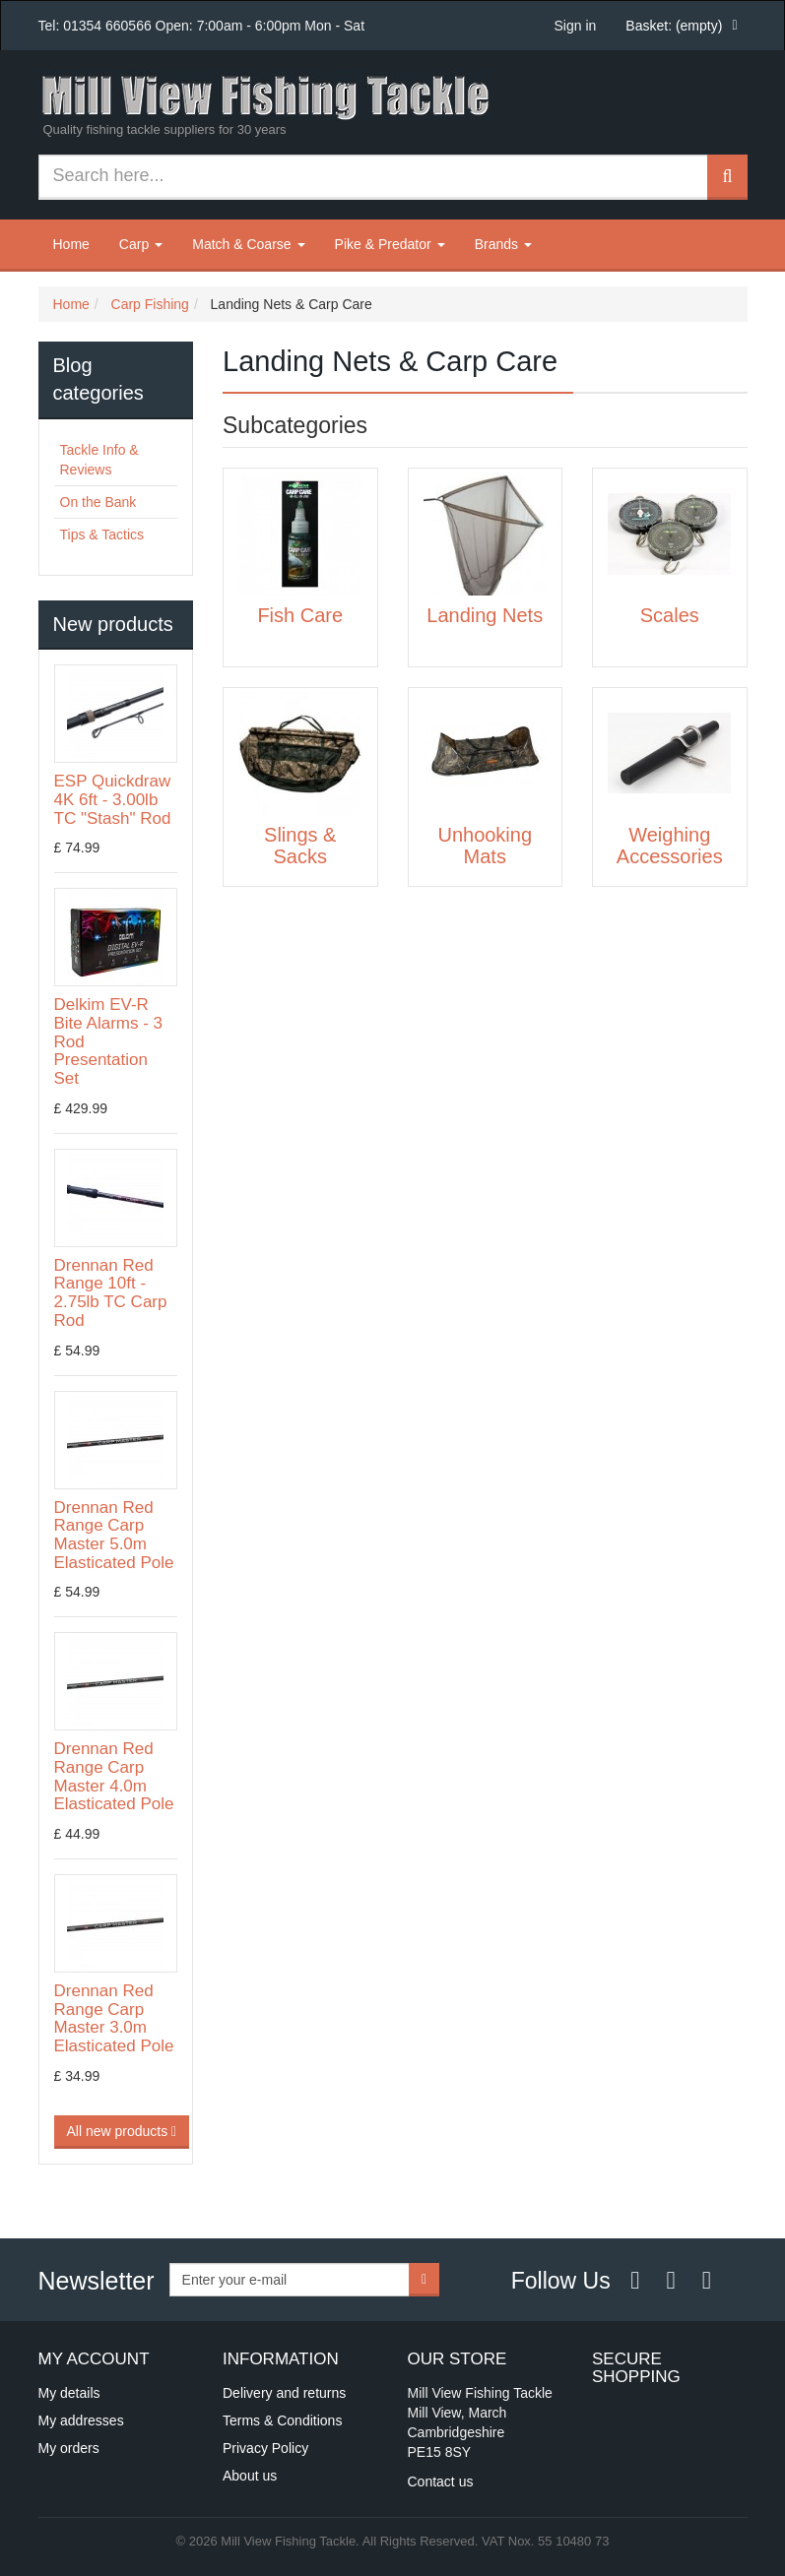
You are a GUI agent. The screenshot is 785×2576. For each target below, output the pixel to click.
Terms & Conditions (282, 2420)
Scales (669, 615)
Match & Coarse (248, 244)
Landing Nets (484, 615)
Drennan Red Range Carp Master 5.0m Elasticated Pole (114, 1535)
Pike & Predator (390, 244)
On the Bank (98, 502)
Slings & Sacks (300, 845)
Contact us (441, 2481)
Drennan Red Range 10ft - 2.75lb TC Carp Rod (110, 1293)
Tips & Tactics (102, 534)
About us (250, 2475)
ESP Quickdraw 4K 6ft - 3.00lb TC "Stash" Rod (112, 799)
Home (71, 244)
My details (69, 2393)
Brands (503, 244)
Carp (141, 244)
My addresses (81, 2420)
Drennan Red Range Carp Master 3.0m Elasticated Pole (114, 2018)
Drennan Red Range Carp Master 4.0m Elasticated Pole (114, 1776)
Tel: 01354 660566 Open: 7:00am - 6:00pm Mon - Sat (201, 25)
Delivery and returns (284, 2393)
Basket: (673, 25)
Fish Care (300, 615)
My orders (68, 2448)
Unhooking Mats (484, 845)
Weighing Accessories (670, 845)
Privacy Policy (265, 2448)
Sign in (576, 25)
